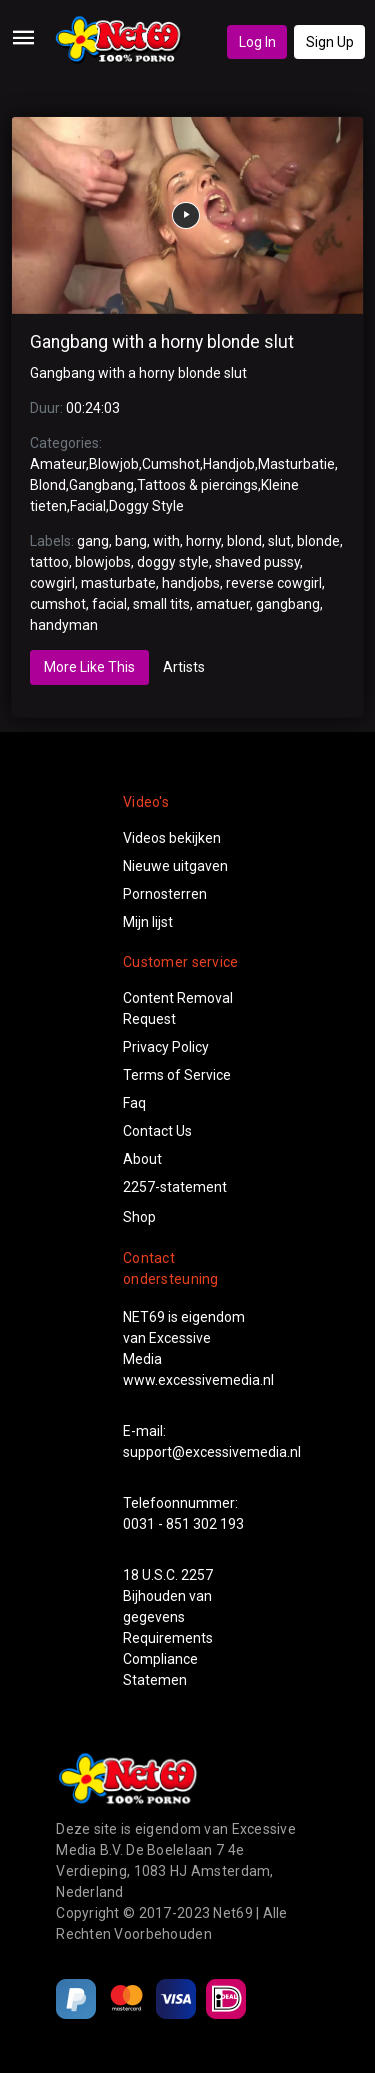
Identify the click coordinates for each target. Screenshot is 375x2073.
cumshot (58, 604)
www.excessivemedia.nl (198, 1380)
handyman (64, 625)
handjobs (191, 583)
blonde (318, 541)
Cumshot (171, 464)
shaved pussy (257, 562)
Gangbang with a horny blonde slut (162, 342)
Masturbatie (296, 464)
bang (131, 541)
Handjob (229, 464)
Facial (88, 506)
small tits (161, 604)
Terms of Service (177, 1075)
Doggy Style (146, 506)
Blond (48, 485)
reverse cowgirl (274, 583)
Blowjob (114, 464)
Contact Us (157, 1131)
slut (279, 541)
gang (93, 541)
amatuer (223, 604)
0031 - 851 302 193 (183, 1524)
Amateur (58, 464)
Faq (134, 1103)
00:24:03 (93, 408)
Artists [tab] (184, 667)
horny (203, 541)
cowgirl (52, 583)
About (142, 1159)
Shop (139, 1217)
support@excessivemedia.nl (212, 1452)
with (166, 541)
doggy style (173, 562)
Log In (257, 42)
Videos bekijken (172, 838)
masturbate (118, 583)
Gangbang (101, 485)
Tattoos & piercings (197, 485)
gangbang (288, 604)
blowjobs (103, 562)
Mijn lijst (148, 922)
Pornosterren (165, 894)
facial (109, 604)
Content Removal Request (178, 1008)
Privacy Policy (166, 1047)
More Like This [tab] (89, 667)
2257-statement (175, 1187)
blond (244, 541)
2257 (197, 1575)
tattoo (49, 562)
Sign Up (330, 42)
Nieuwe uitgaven (175, 866)
